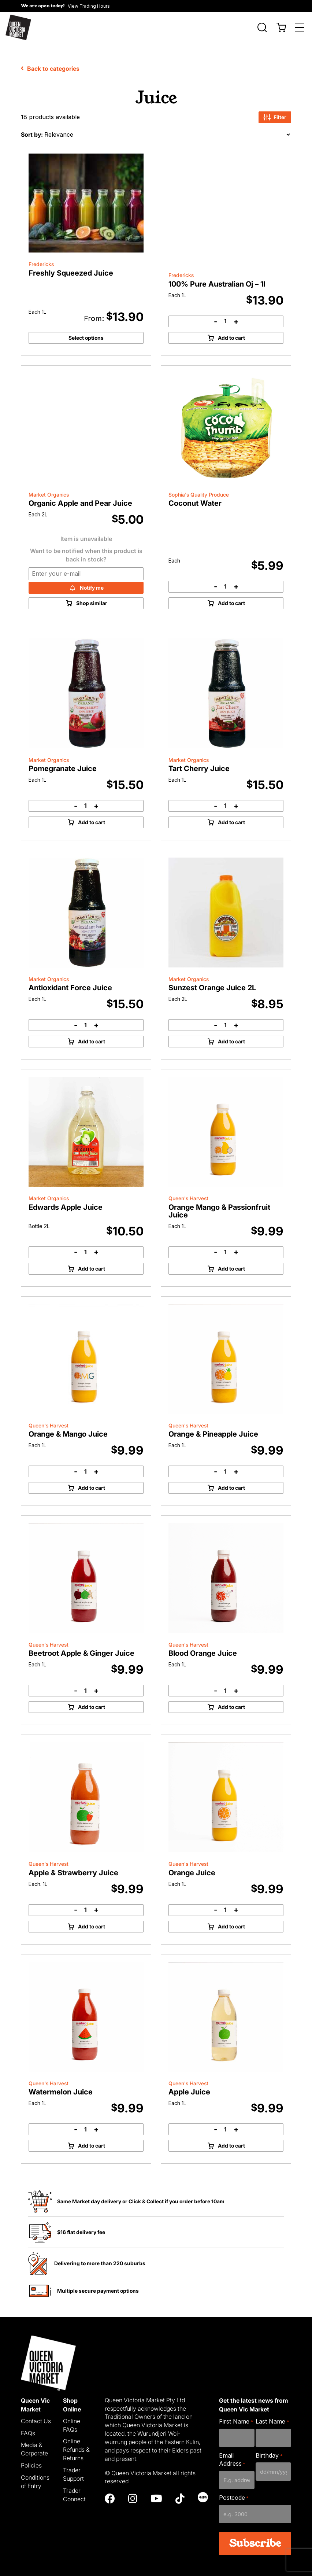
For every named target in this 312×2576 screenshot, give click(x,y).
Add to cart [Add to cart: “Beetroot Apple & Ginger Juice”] (91, 1701)
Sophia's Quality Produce (198, 488)
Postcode (234, 2492)
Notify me (92, 581)
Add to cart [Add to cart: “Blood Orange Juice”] (231, 1701)
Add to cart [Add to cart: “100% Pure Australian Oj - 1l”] (231, 331)
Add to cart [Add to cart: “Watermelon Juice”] (91, 2139)
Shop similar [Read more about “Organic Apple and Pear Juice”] (91, 597)
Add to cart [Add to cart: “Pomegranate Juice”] (91, 816)
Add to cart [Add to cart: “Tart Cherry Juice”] (231, 816)
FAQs (28, 2427)
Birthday (269, 2449)
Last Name (272, 2415)
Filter (274, 111)
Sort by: (32, 128)
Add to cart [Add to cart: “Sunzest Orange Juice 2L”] (231, 1035)
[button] (65, 6)
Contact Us (36, 2414)
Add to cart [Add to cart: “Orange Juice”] (231, 1920)
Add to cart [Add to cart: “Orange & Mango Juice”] (91, 1481)
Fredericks (41, 258)
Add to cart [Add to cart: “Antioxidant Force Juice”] (91, 1035)
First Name (236, 2415)
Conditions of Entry (35, 2475)
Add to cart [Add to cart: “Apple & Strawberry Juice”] (91, 1920)
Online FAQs (71, 2419)
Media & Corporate (34, 2443)
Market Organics (49, 488)
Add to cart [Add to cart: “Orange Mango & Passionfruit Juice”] (231, 1262)
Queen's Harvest (188, 1192)
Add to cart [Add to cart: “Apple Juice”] (231, 2139)
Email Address (232, 2453)
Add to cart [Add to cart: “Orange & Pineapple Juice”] (231, 1481)
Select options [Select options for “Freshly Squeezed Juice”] (86, 331)
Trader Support (73, 2468)
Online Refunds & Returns (76, 2444)
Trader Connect (74, 2488)
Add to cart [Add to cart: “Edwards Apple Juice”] (91, 1262)
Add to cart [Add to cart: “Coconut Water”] (231, 597)
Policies (31, 2459)
